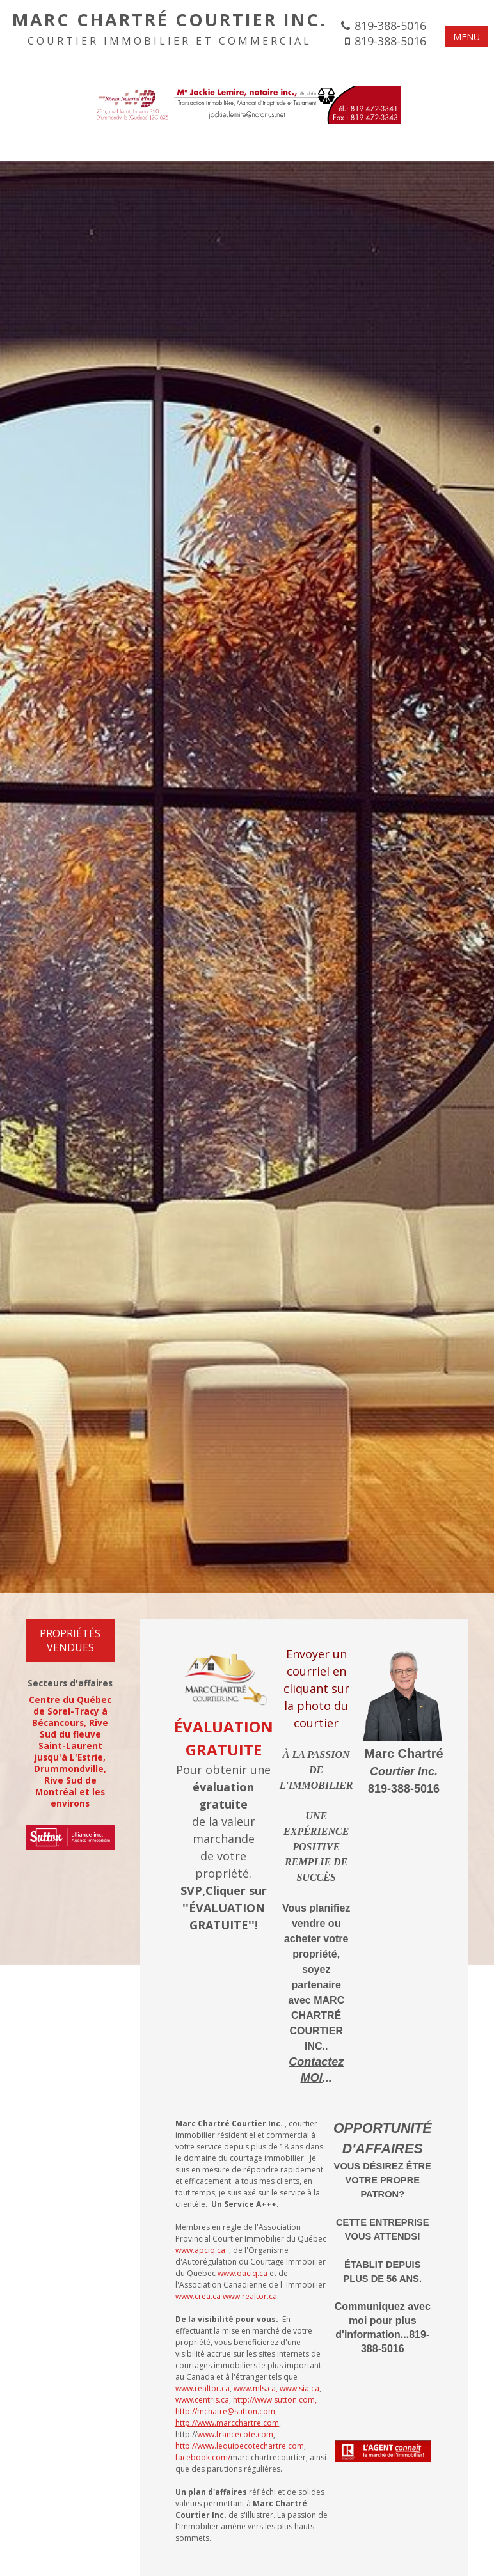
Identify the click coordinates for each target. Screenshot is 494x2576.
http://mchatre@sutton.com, (227, 2417)
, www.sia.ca (297, 2388)
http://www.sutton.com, (275, 2399)
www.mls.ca (255, 2388)
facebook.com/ (202, 2457)
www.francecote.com (235, 2434)
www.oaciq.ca (242, 2273)
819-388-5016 (390, 25)
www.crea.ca (198, 2296)
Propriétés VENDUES (70, 1640)
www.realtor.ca (250, 2296)
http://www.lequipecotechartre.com (239, 2445)
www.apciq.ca (200, 2250)
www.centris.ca (202, 2399)
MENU (466, 37)
